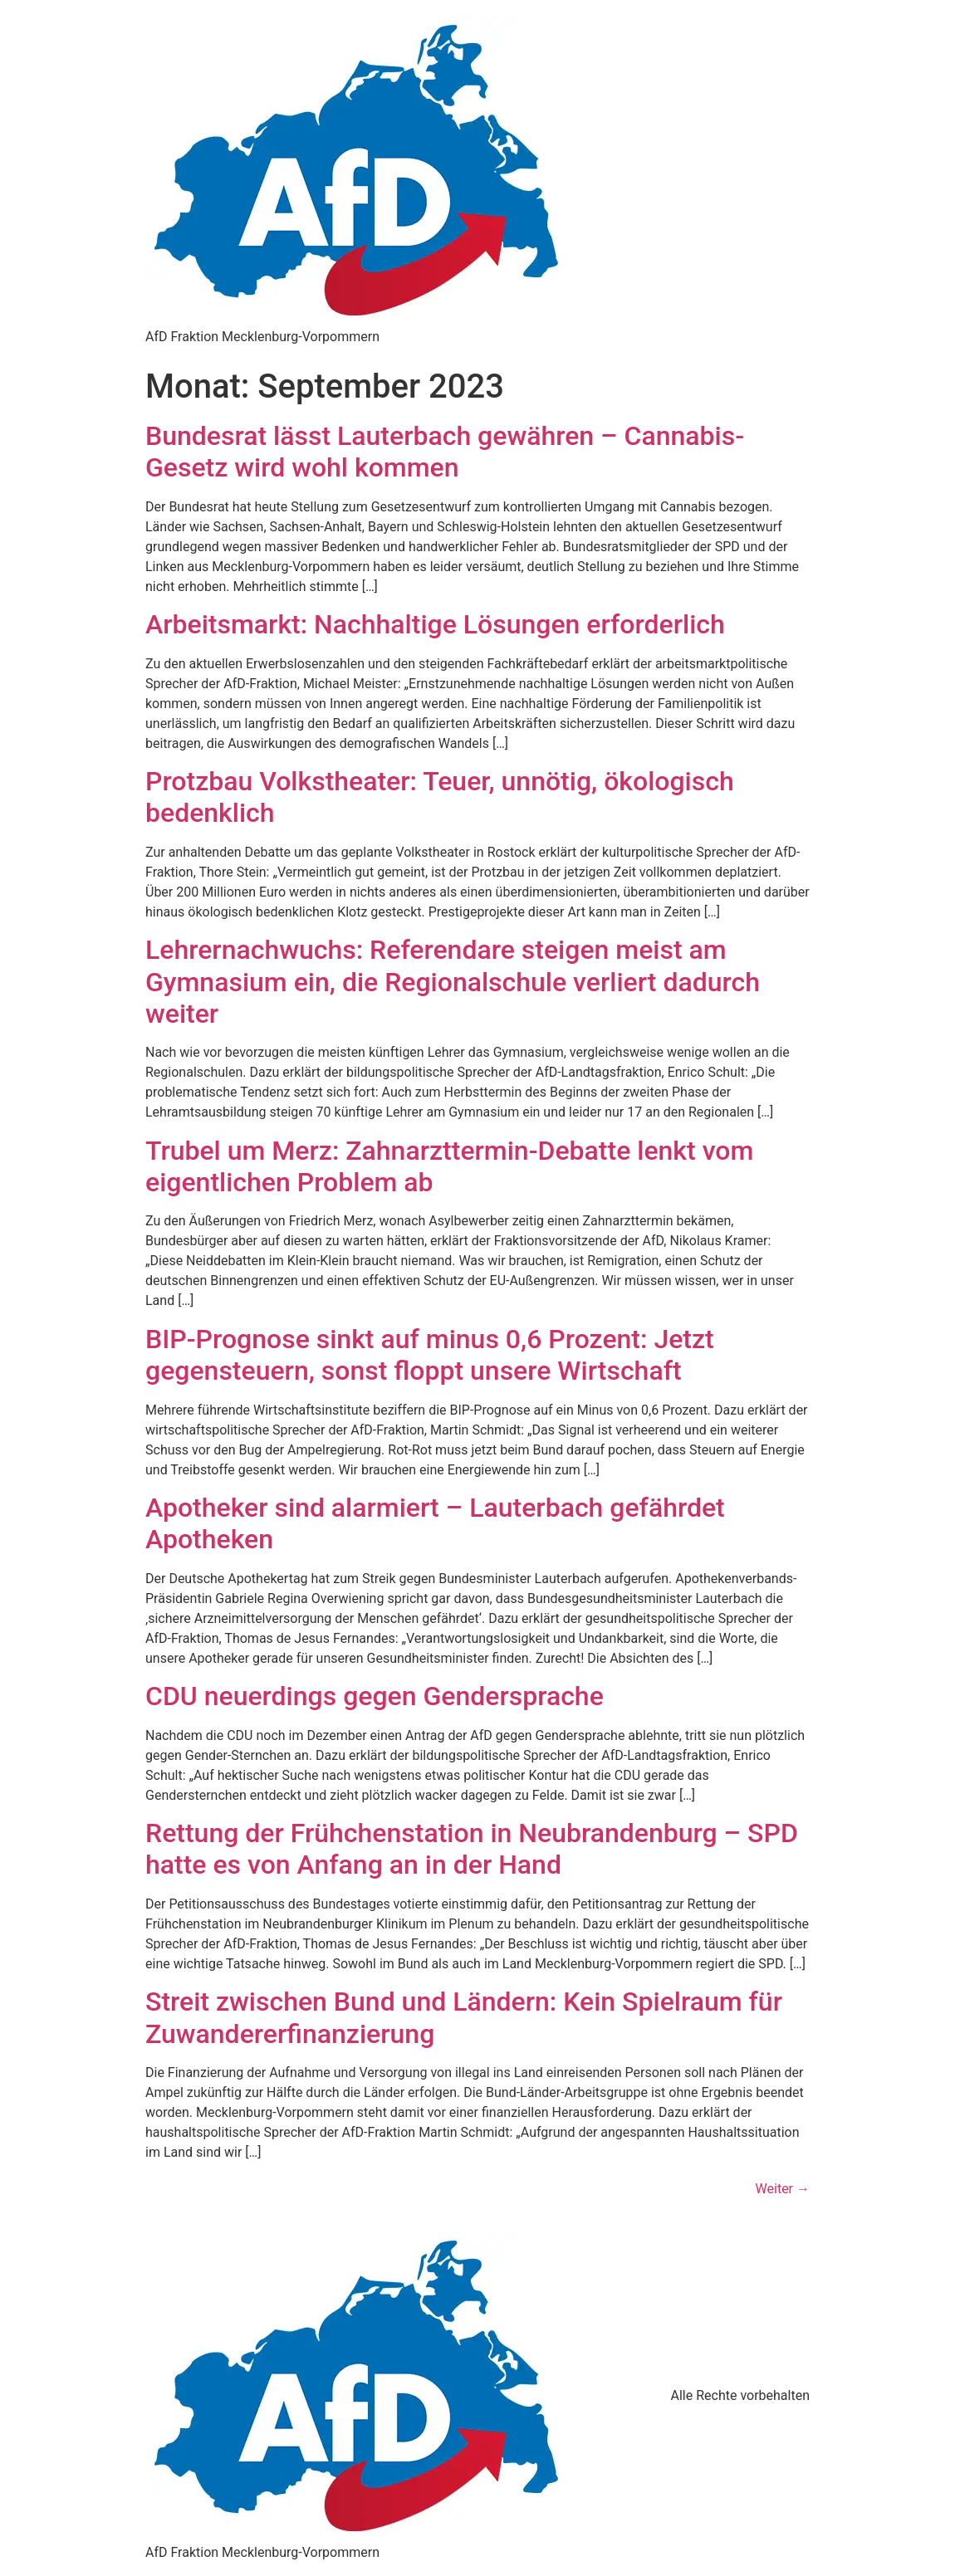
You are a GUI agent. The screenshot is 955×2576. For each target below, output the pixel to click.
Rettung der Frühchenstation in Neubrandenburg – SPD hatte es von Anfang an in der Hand (471, 1848)
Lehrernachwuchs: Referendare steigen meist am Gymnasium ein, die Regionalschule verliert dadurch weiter (452, 981)
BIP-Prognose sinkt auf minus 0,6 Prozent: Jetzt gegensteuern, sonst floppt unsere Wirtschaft (429, 1354)
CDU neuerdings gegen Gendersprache (374, 1696)
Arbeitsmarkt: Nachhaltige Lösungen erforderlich (435, 624)
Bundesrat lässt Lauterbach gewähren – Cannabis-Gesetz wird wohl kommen (444, 451)
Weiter (783, 2189)
